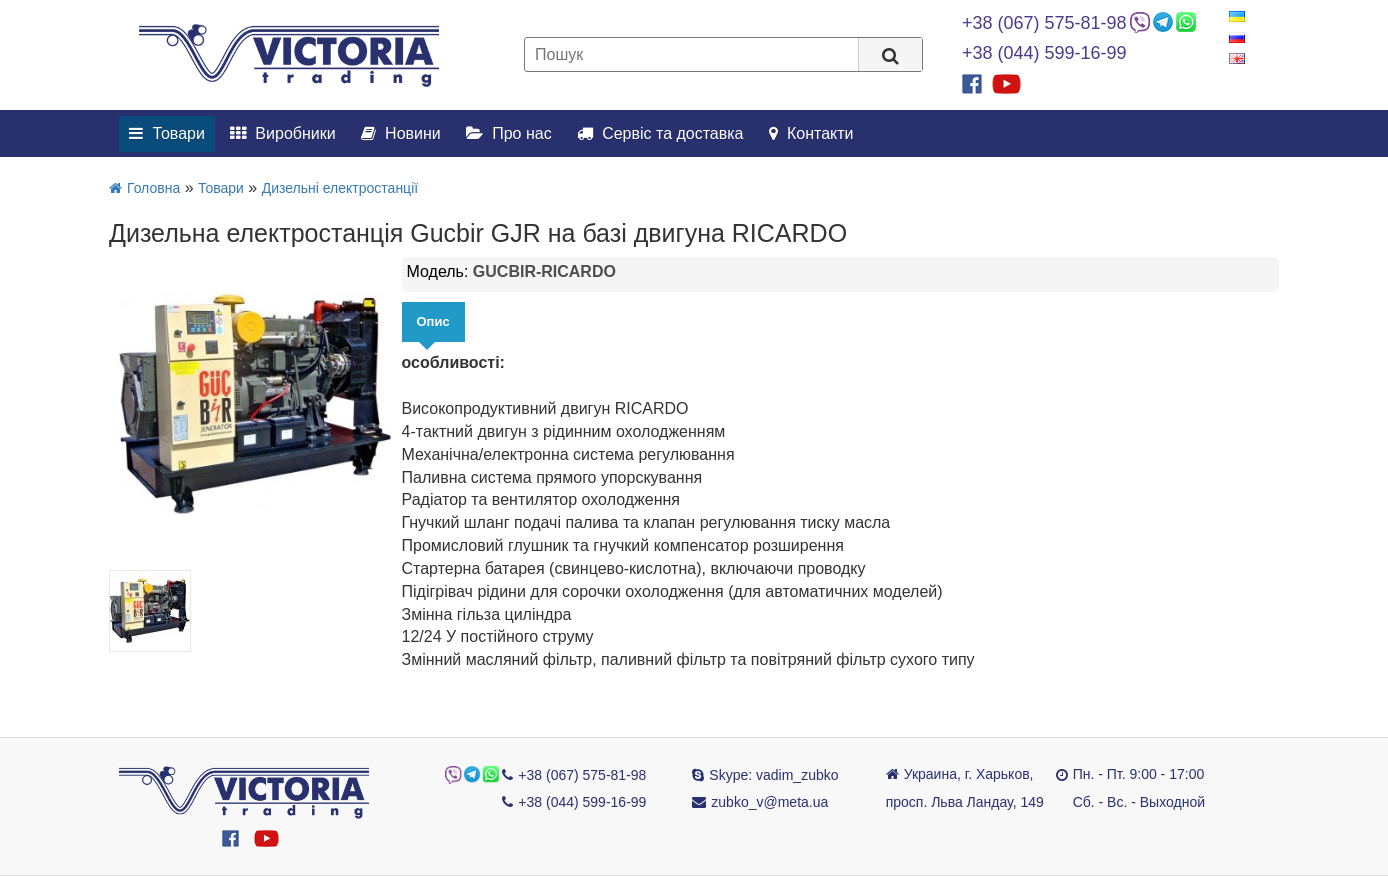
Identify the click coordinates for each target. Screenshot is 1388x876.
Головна (144, 188)
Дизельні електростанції (340, 188)
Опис (433, 321)
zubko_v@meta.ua (769, 802)
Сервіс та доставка (660, 133)
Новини (401, 133)
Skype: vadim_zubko (773, 775)
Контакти (811, 133)
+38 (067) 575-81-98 (1044, 23)
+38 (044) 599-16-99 (1044, 53)
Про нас (509, 133)
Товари (167, 133)
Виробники (283, 133)
